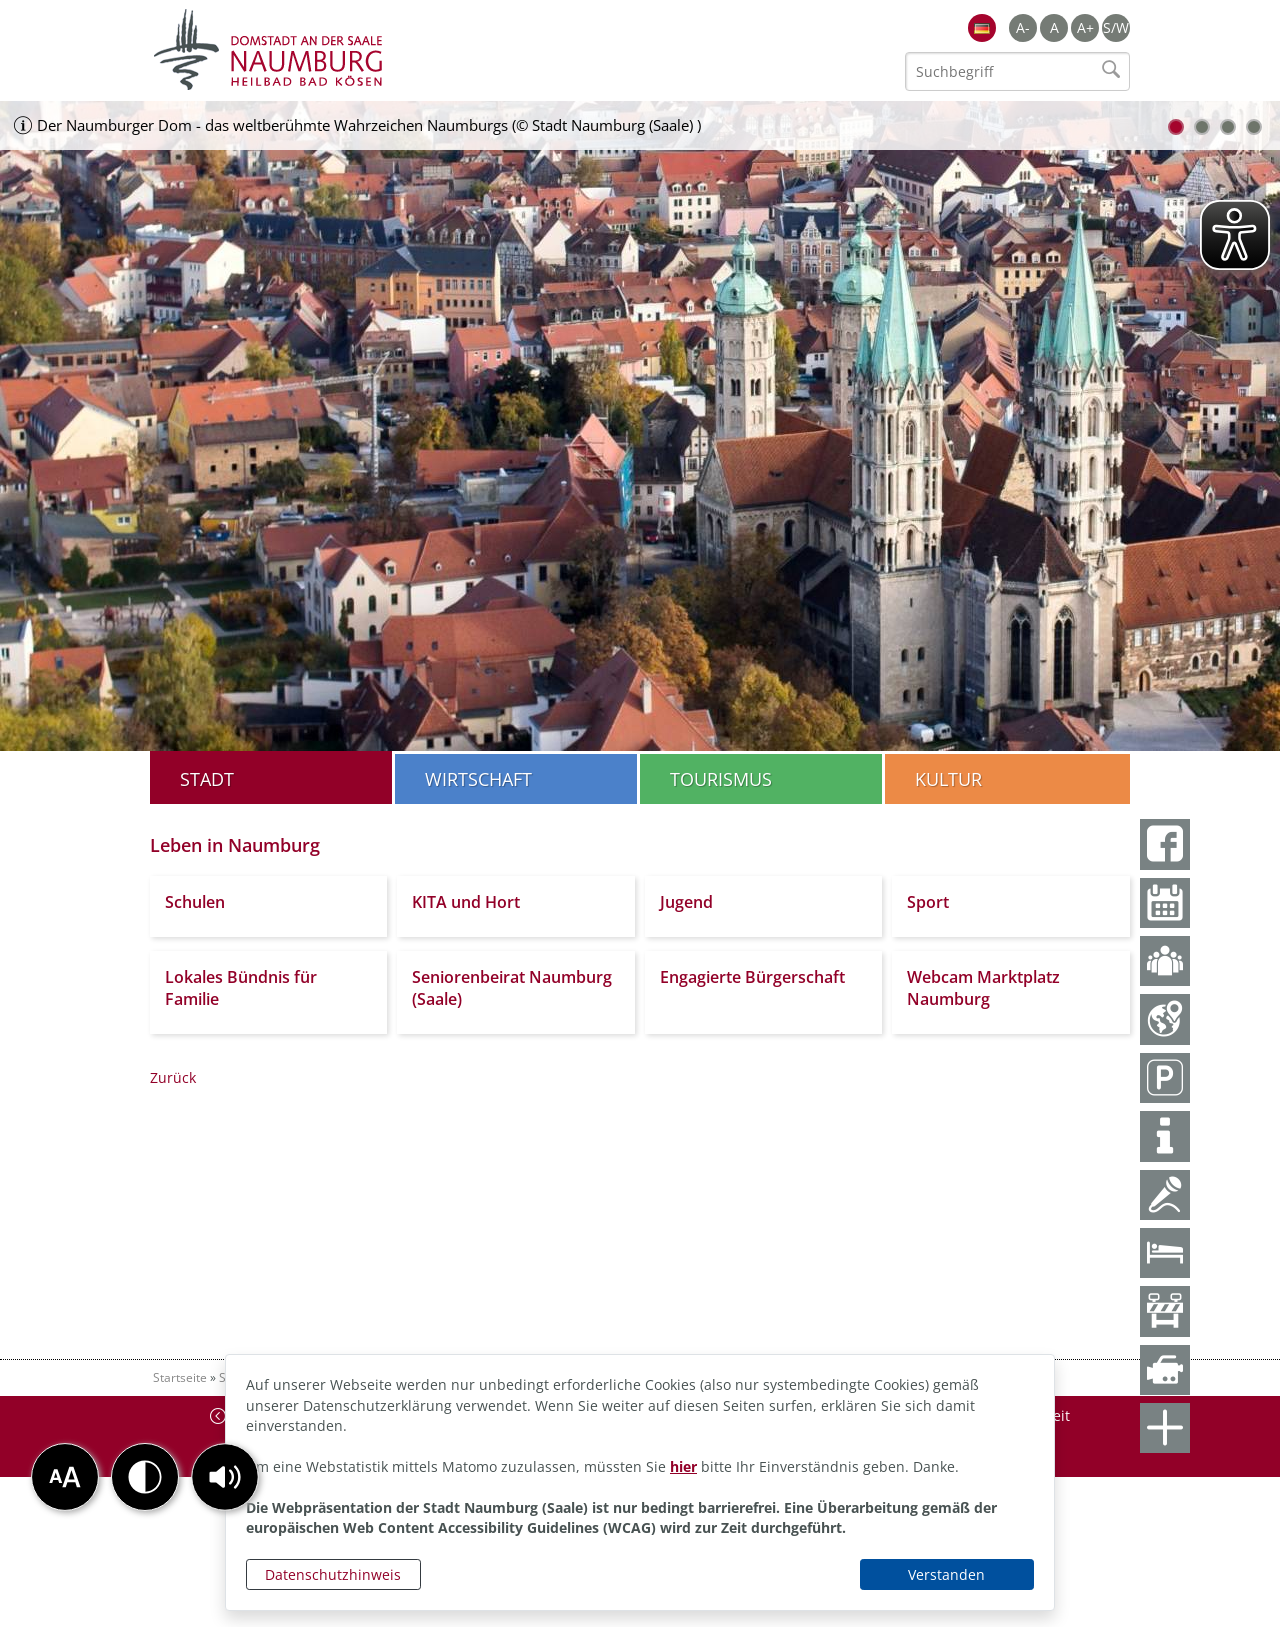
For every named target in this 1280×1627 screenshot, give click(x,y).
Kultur (948, 779)
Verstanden (946, 1574)
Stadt (207, 779)
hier (683, 1466)
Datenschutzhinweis (333, 1574)
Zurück (173, 1077)
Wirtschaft (478, 779)
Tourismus (721, 779)
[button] (225, 1477)
